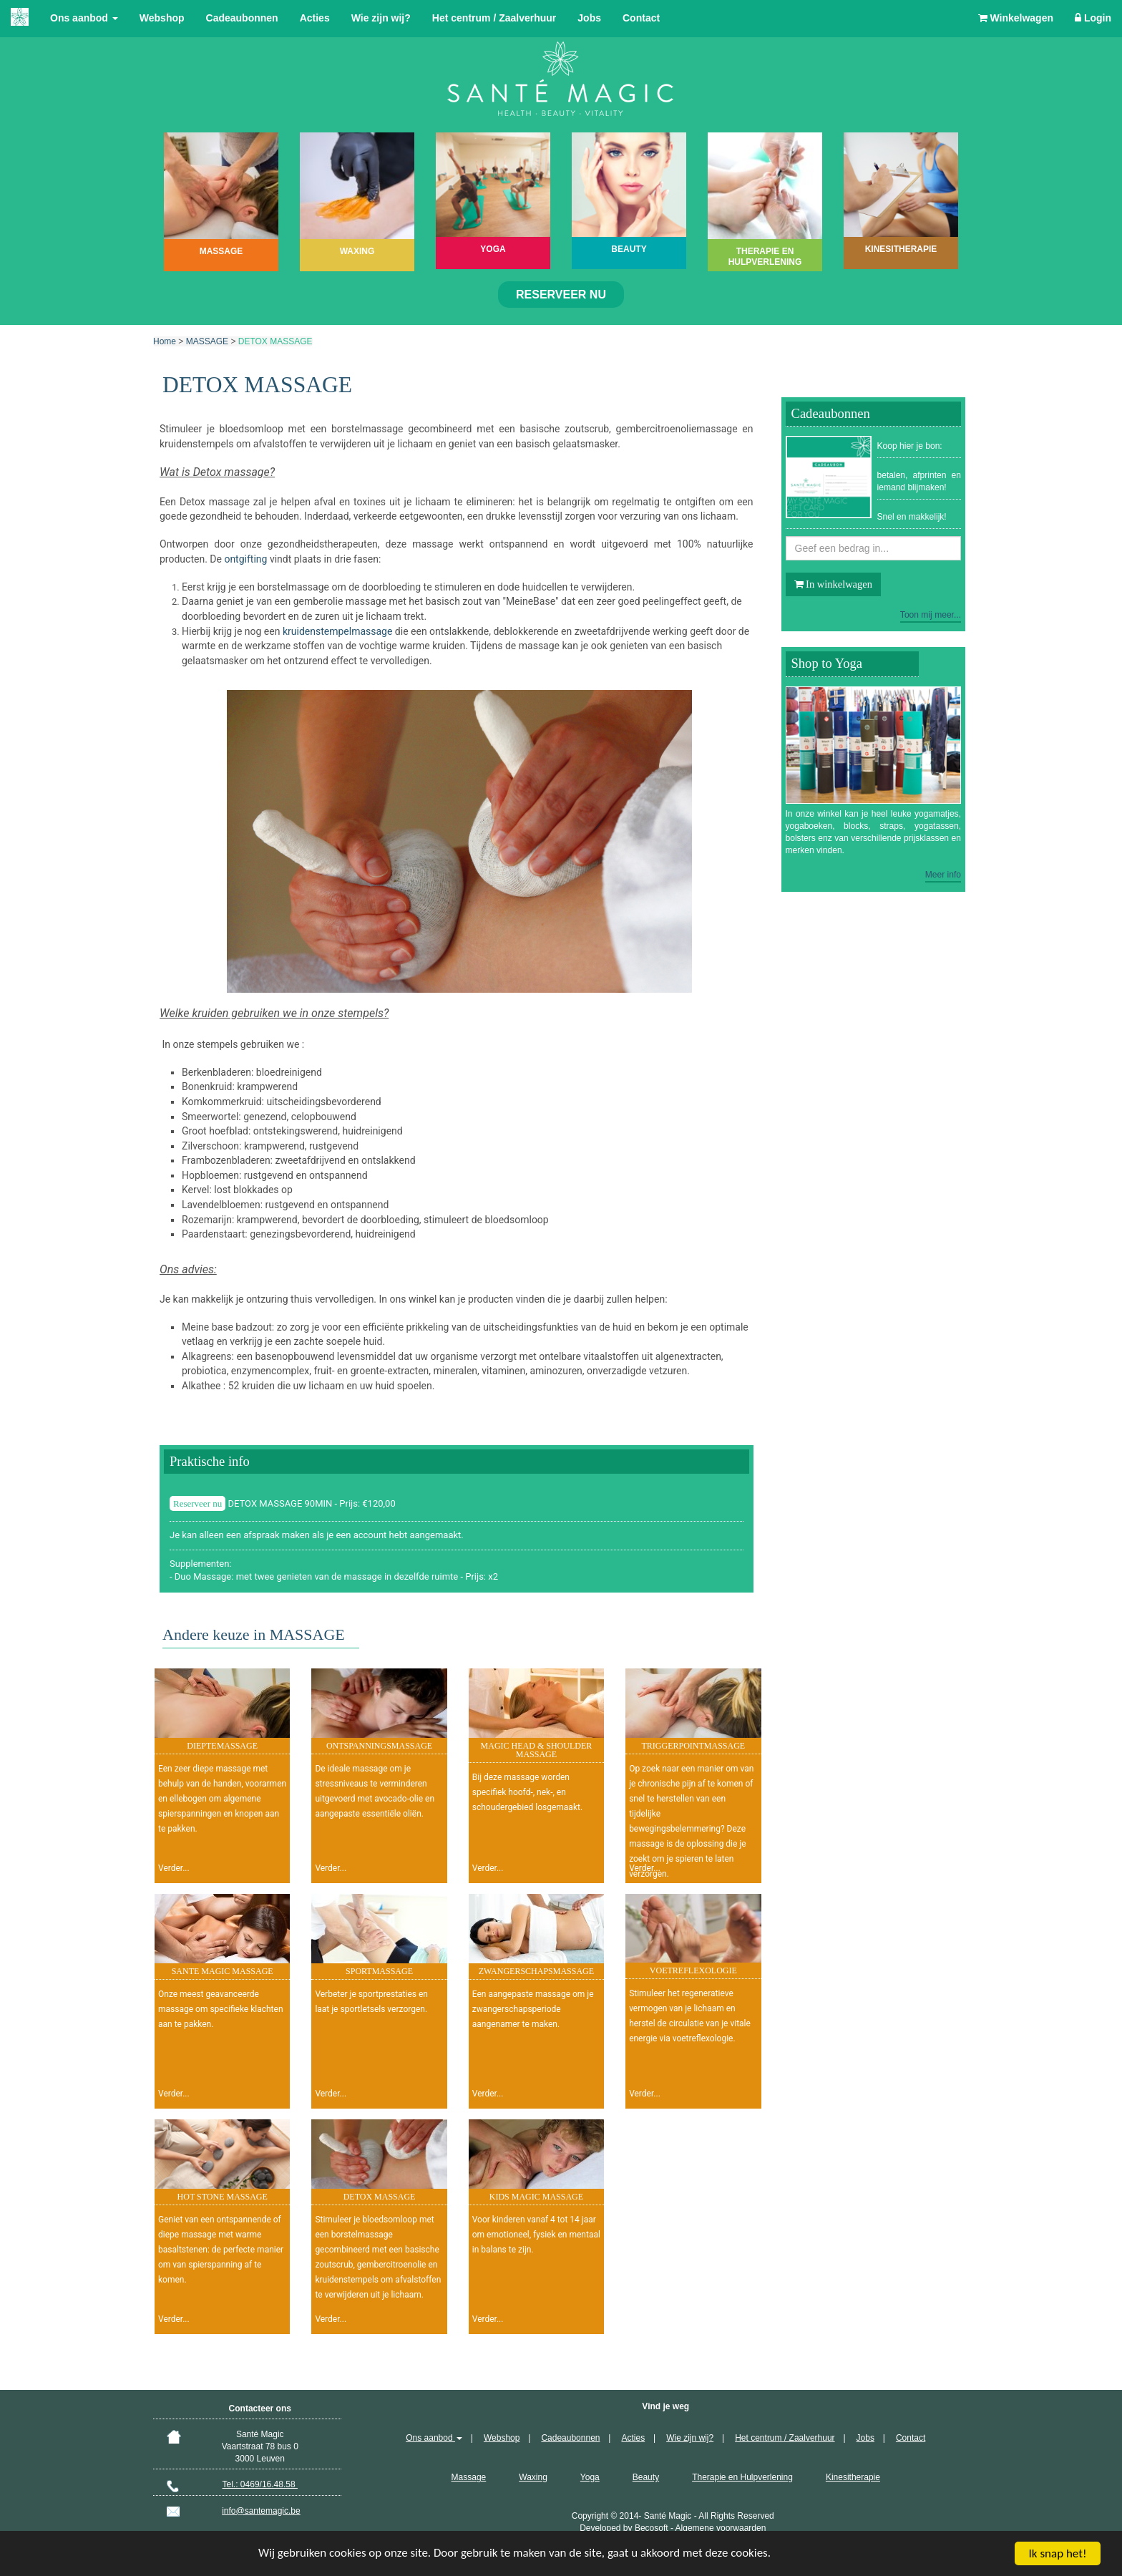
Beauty (646, 2477)
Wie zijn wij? (381, 18)
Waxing (533, 2477)
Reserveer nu (561, 294)
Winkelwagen (1015, 18)
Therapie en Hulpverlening (742, 2477)
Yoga (590, 2477)
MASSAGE (207, 341)
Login (1093, 18)
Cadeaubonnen (242, 18)
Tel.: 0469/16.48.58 (260, 2484)
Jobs (589, 18)
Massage (469, 2477)
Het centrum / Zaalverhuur (494, 18)
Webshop (162, 18)
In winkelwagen (833, 584)
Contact (641, 18)
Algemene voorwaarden (720, 2528)
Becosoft (651, 2528)
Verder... (174, 1868)
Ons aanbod (84, 18)
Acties (315, 18)
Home (164, 341)
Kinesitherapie (853, 2477)
